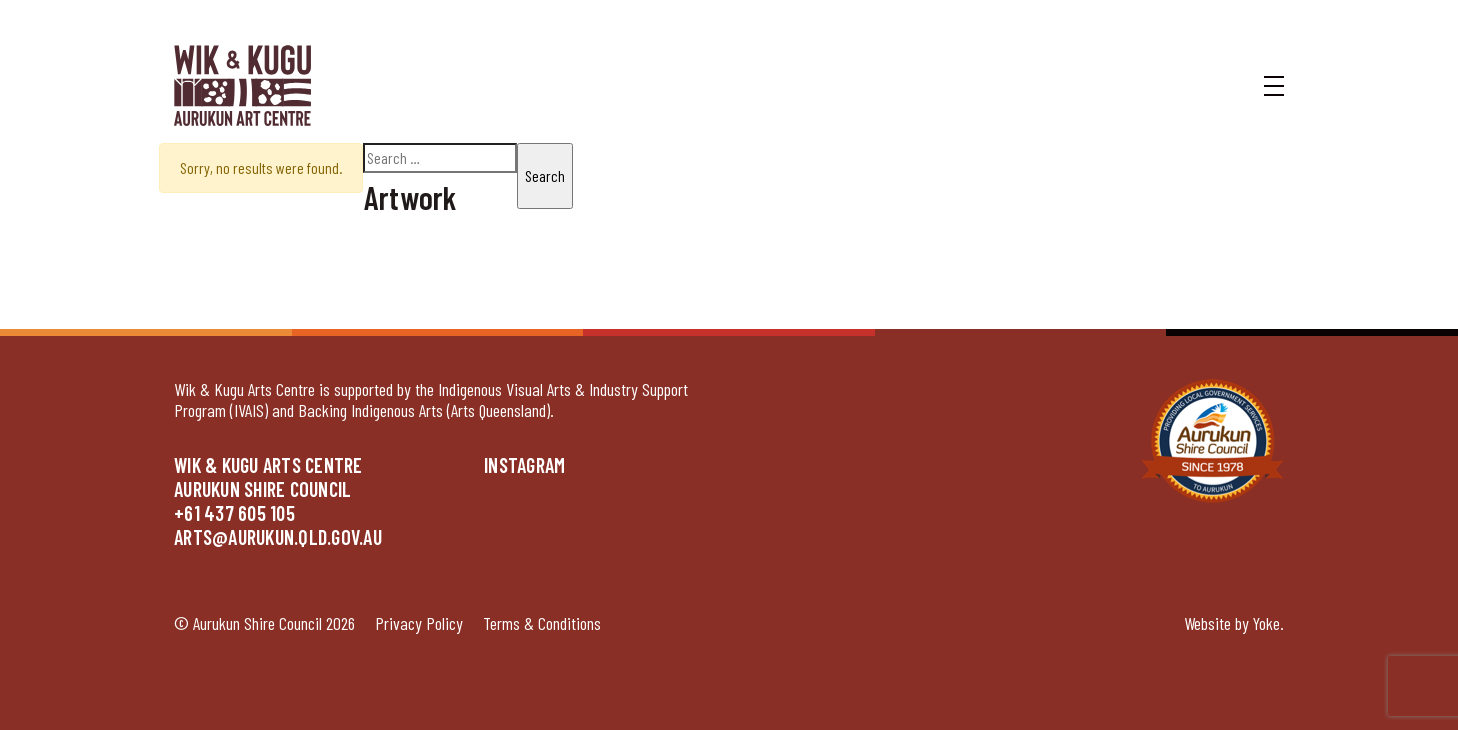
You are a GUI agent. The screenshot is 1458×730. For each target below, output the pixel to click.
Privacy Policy (419, 623)
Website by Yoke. (1234, 623)
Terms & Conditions (542, 623)
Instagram (524, 465)
